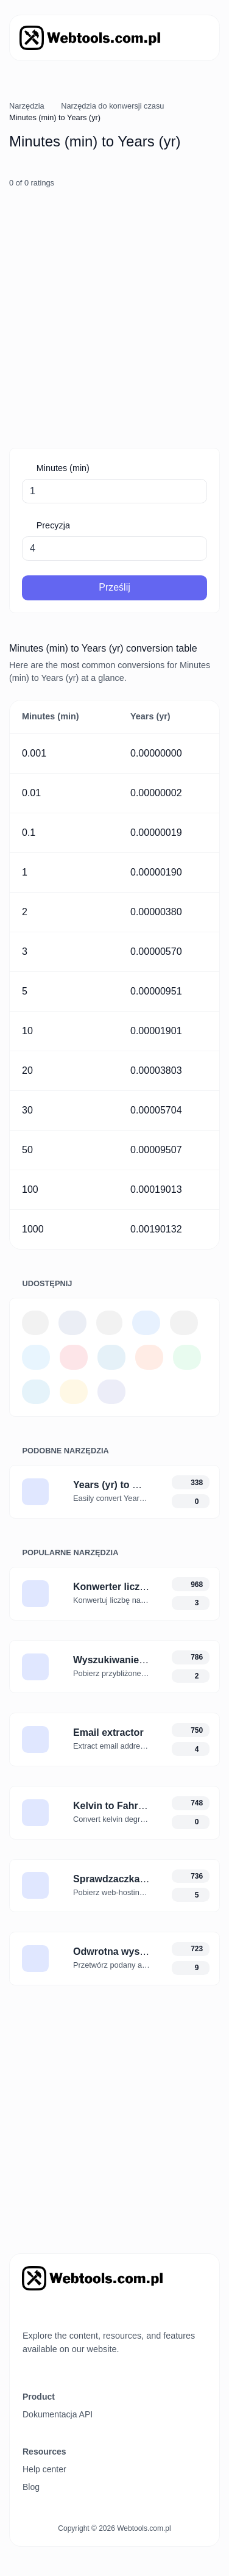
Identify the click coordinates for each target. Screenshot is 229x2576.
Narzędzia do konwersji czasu (112, 105)
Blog (31, 2487)
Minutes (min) (62, 468)
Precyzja (52, 525)
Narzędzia (26, 105)
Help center (44, 2469)
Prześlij (114, 587)
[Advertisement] (114, 318)
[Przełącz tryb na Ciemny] (50, 2312)
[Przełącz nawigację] (193, 37)
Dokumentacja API (58, 2414)
